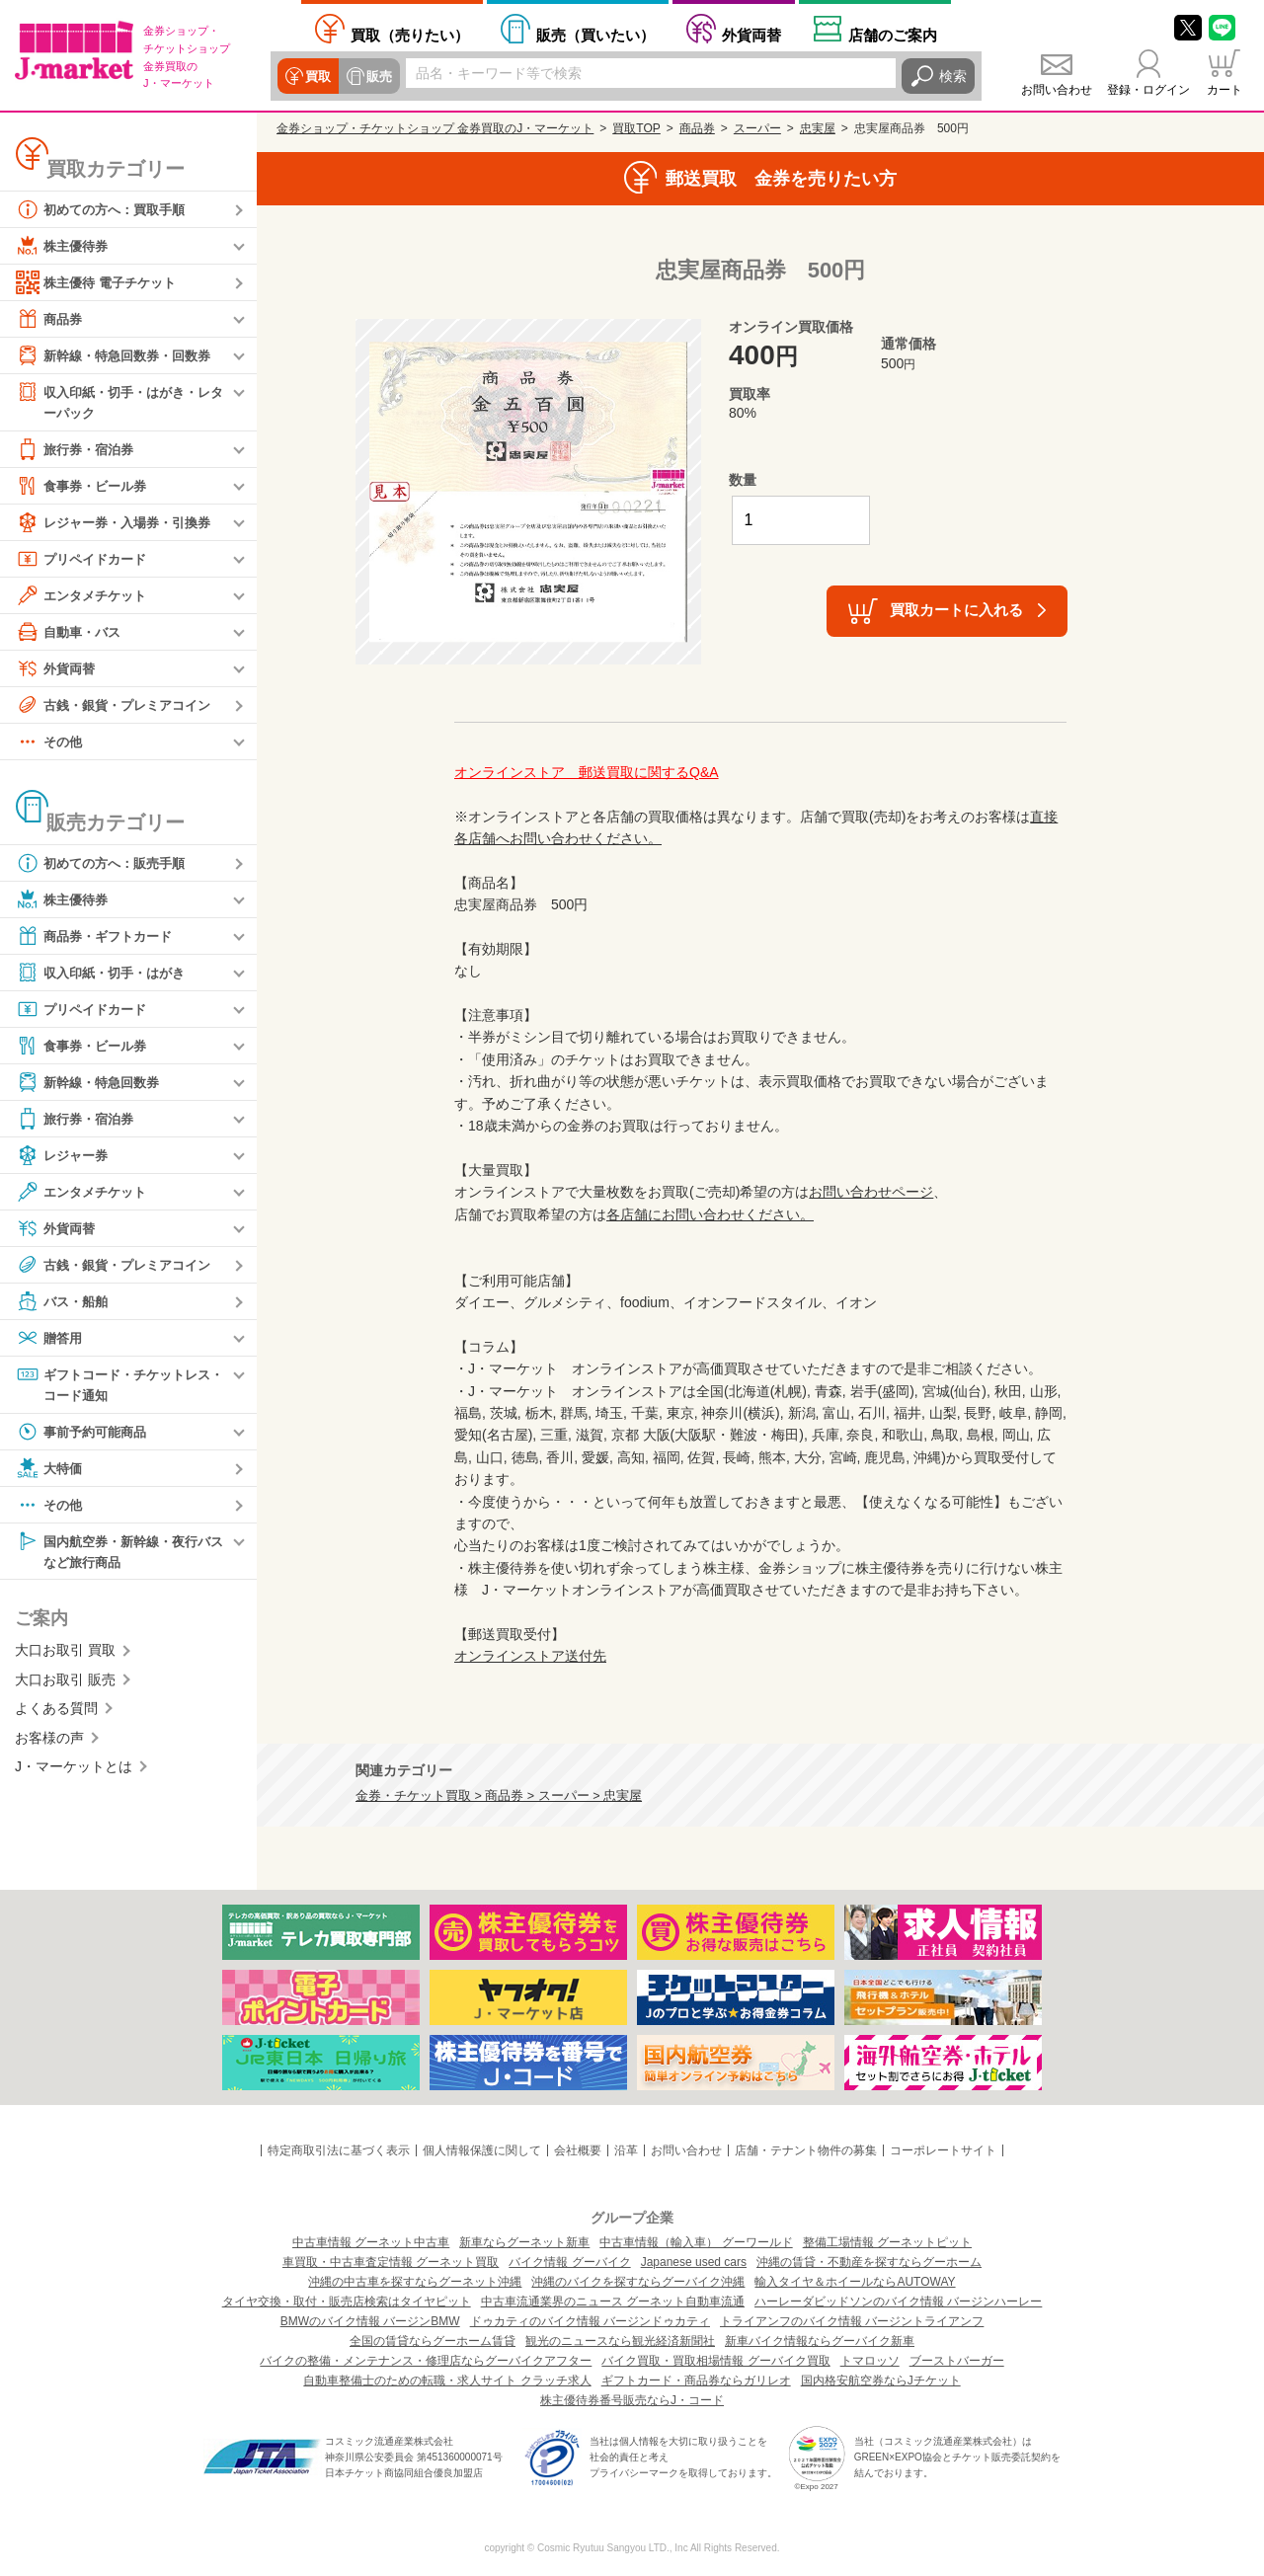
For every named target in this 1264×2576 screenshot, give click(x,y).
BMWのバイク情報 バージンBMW (370, 2321)
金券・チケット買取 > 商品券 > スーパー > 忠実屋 (499, 1796)
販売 (376, 76)
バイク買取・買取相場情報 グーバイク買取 (715, 2361)
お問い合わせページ (871, 1192)
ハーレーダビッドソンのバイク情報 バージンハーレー (898, 2301)
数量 (742, 480)
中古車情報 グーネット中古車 (370, 2242)
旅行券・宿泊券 (78, 450)
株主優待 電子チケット (101, 282)
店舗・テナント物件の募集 (806, 2150)
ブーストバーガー (956, 2361)
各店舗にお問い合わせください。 (710, 1214)
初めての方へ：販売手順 (106, 864)
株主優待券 (64, 246)
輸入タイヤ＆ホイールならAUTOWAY (854, 2282)
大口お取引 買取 (65, 1655)
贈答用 (50, 1339)
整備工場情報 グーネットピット (887, 2242)
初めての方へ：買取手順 (106, 209)
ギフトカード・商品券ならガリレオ (696, 2380)
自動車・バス (71, 633)
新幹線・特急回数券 (92, 1083)
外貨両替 (751, 35)
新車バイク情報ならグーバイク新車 (819, 2341)
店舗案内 (892, 35)
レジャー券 (64, 1156)
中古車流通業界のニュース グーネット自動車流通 (613, 2301)
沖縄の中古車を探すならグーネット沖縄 (414, 2282)
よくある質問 (56, 1713)
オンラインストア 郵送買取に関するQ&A (586, 772)
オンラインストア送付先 (530, 1656)
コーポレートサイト (943, 2150)
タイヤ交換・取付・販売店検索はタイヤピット (346, 2301)
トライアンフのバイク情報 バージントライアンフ (852, 2321)
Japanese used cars (694, 2262)
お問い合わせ (1056, 90)
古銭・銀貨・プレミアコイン (119, 706)
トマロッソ (870, 2361)
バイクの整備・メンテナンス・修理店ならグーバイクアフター (426, 2361)
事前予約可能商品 (85, 1434)
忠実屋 (817, 128)
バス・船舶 (64, 1302)
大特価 (50, 1471)
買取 (317, 76)
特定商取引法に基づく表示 (339, 2150)
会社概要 (577, 2150)
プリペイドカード (85, 560)
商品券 (50, 319)
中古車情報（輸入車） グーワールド (695, 2242)
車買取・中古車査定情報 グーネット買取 (390, 2262)
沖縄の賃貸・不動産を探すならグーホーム (869, 2262)
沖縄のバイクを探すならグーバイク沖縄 (638, 2282)
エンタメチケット (85, 596)
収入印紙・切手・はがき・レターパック (119, 401)
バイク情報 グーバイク (569, 2262)
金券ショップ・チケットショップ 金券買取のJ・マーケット (434, 128)
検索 (953, 76)
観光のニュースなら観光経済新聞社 (620, 2341)
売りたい (410, 35)
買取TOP (636, 128)
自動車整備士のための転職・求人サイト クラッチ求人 (447, 2380)
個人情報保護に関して (482, 2150)
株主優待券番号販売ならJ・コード (632, 2400)
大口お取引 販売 (65, 1684)
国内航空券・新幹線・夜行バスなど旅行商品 (119, 1553)
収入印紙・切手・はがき (106, 973)
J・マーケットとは (73, 1771)
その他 (50, 742)
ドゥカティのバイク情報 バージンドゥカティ (590, 2321)
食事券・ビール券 (85, 487)
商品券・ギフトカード (99, 937)
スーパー (757, 128)
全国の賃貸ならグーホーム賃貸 (432, 2341)
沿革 (626, 2150)
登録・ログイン (1148, 90)
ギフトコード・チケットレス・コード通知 (112, 1385)
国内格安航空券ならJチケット (881, 2380)
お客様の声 (49, 1742)
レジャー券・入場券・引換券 (119, 523)
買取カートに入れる (956, 609)
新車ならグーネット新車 (524, 2242)
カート (1224, 90)
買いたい (595, 35)
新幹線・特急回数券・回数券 (119, 355)
